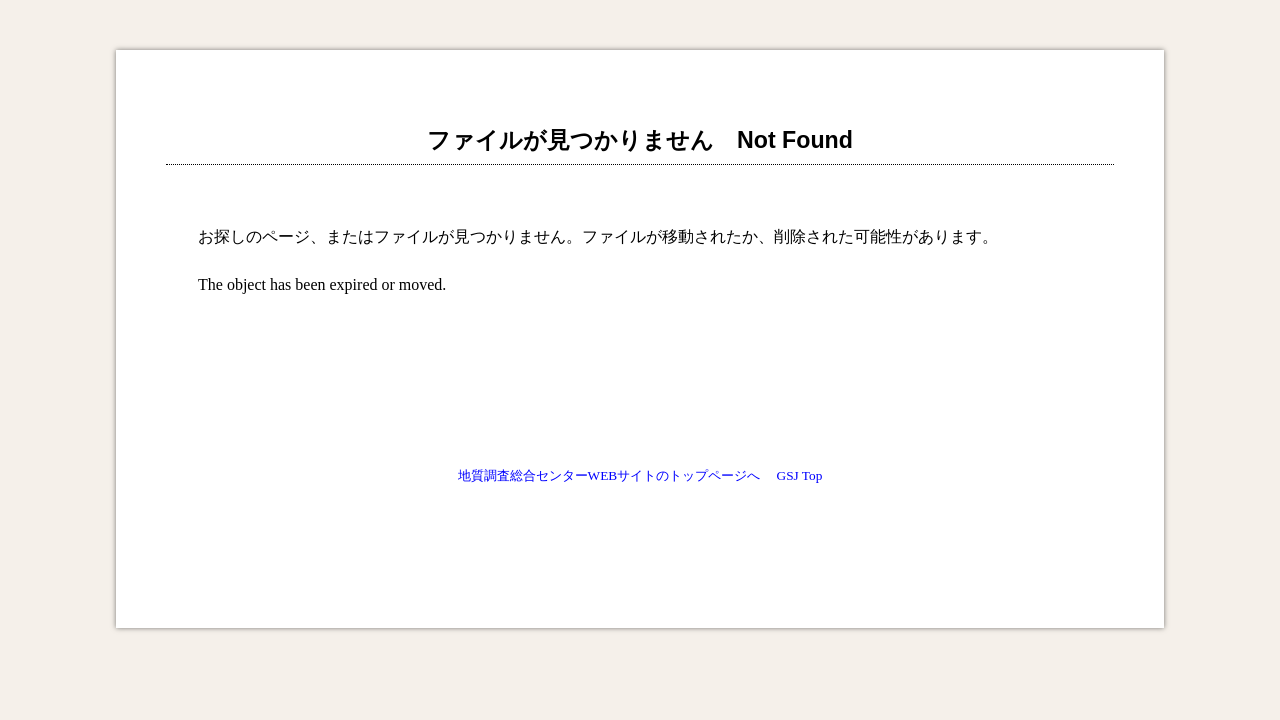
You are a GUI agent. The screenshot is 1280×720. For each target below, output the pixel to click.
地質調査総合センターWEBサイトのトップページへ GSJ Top (640, 475)
